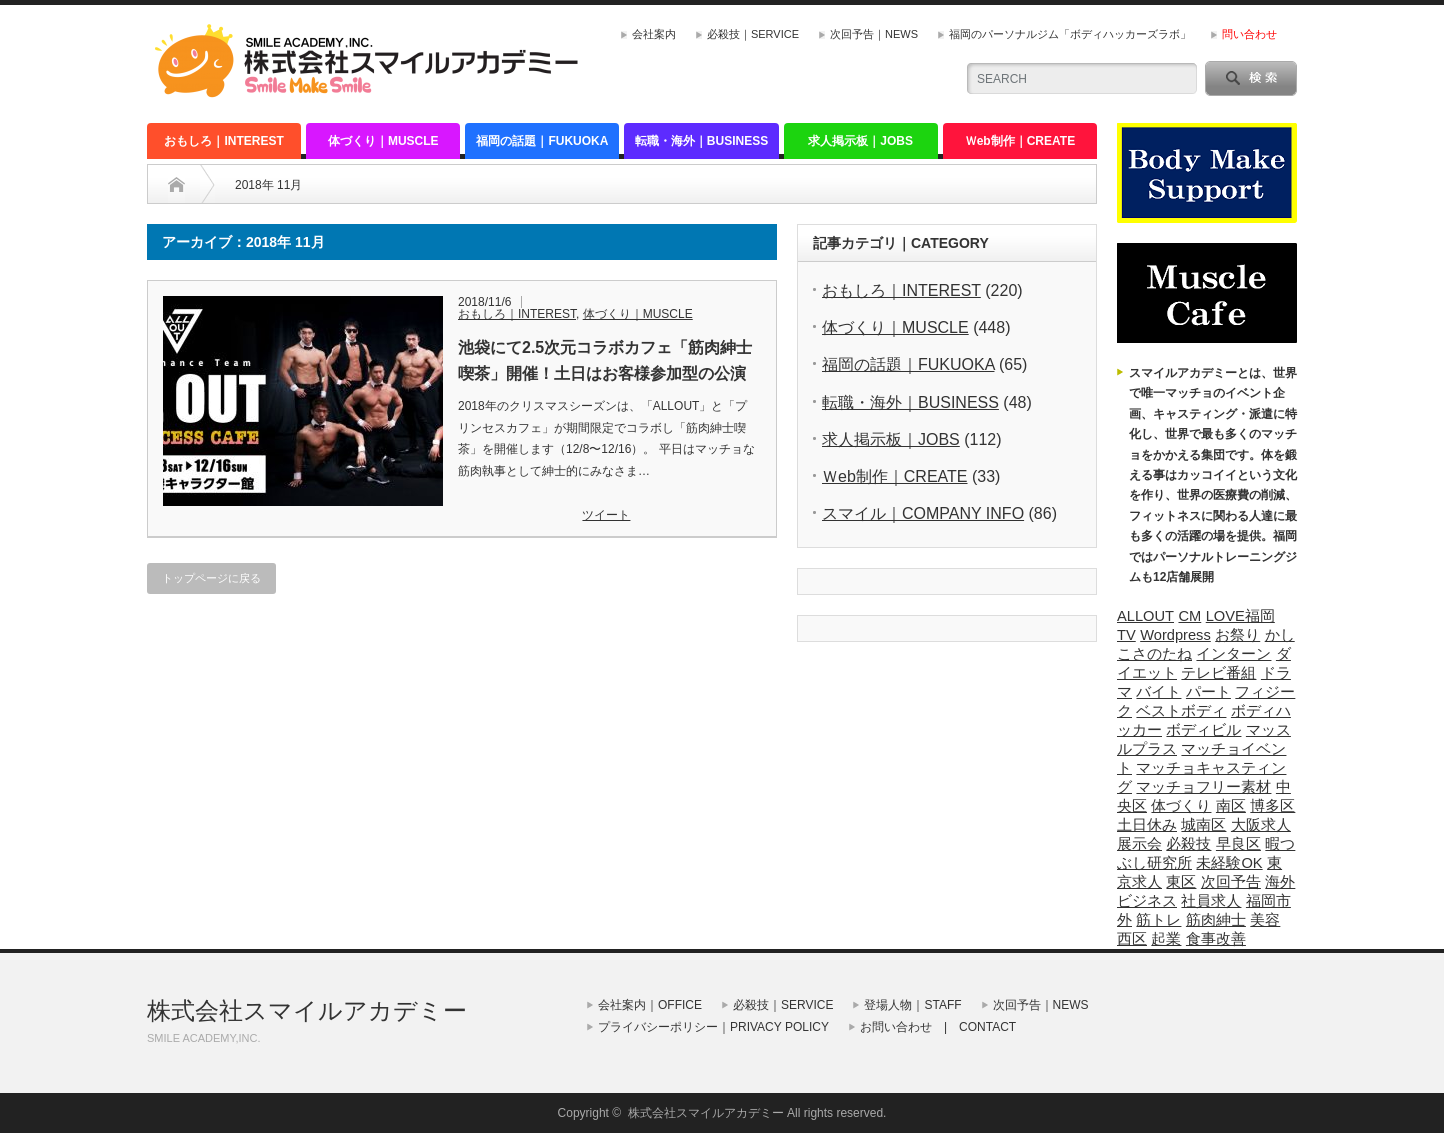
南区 (1231, 806)
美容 (1265, 920)
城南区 (1203, 825)
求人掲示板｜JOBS (860, 141)
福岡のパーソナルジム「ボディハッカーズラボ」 (1070, 34)
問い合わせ (1249, 34)
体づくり (1181, 806)
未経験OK (1229, 863)
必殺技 (1188, 844)
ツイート (606, 515)
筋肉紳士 (1216, 920)
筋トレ (1158, 920)
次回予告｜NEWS (874, 34)
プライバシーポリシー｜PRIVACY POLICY (713, 1027)
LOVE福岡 (1240, 616)
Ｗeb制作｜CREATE (1020, 141)
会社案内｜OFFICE (650, 1005)
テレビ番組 (1218, 673)
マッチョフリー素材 (1203, 787)
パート (1208, 692)
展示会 (1139, 844)
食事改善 (1216, 939)
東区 (1181, 882)
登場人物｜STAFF (912, 1005)
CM (1189, 616)
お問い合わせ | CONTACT (938, 1027)
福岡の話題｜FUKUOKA (542, 141)
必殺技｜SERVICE (753, 34)
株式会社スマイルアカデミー (307, 1010)
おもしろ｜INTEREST (223, 141)
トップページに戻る (211, 578)
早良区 (1238, 844)
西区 (1132, 939)
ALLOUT (1145, 616)
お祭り (1237, 635)
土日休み (1147, 825)
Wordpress (1175, 635)
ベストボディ (1181, 711)
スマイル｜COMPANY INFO (923, 513)
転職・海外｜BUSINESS (701, 141)
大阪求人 (1261, 825)
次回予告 (1231, 882)
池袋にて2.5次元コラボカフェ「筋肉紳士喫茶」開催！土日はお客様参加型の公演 (605, 360)
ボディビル (1203, 730)
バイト (1158, 692)
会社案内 (654, 34)
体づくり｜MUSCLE (383, 141)
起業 (1166, 939)
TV (1126, 635)
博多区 (1272, 806)
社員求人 (1211, 901)
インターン (1233, 654)
